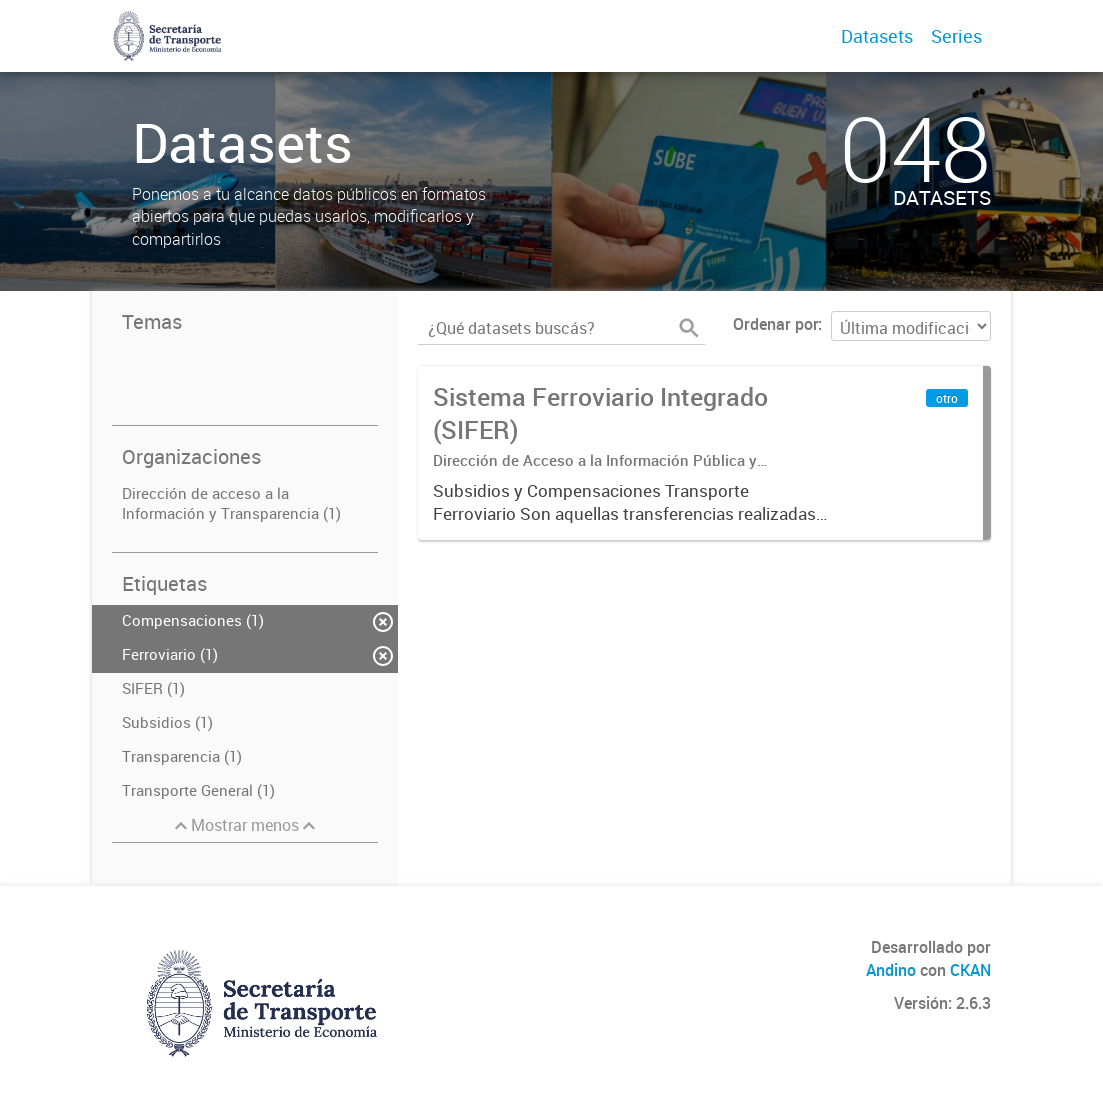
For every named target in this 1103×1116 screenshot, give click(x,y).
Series (956, 36)
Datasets (877, 36)
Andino (891, 970)
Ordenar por (775, 324)
